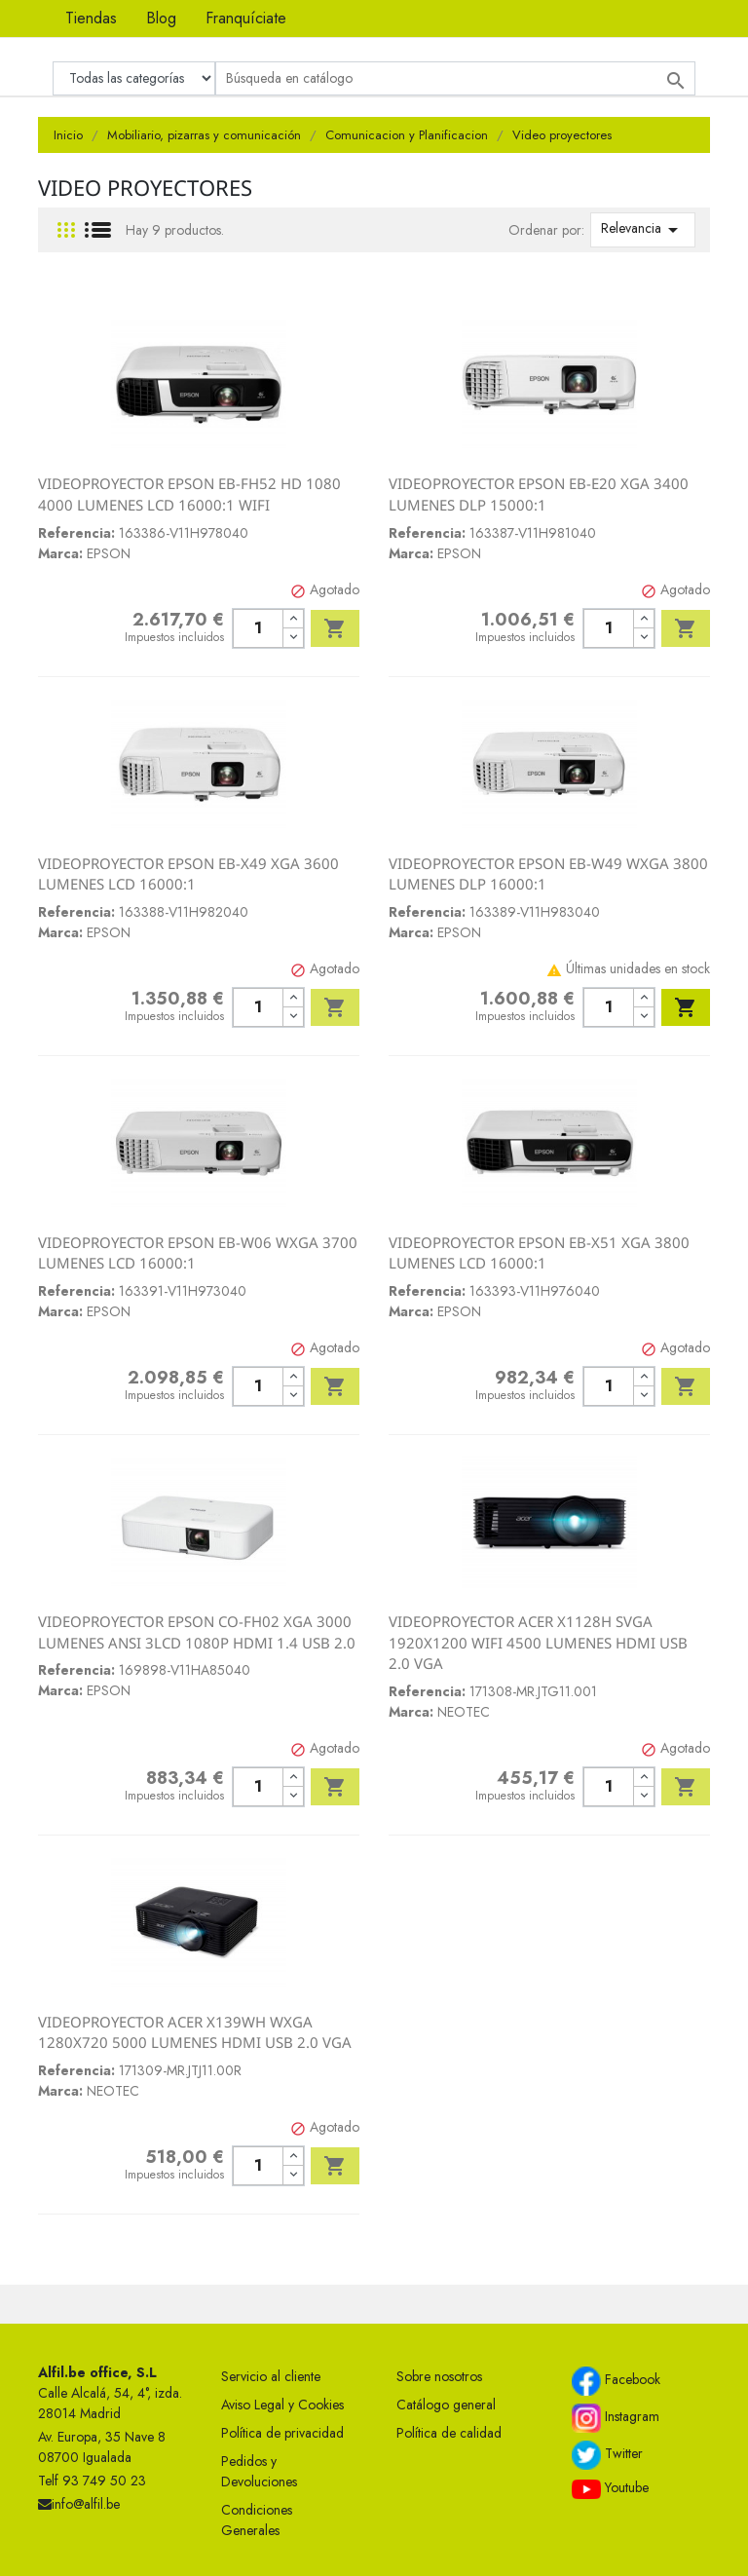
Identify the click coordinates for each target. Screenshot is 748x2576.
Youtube (610, 2488)
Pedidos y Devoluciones (259, 2471)
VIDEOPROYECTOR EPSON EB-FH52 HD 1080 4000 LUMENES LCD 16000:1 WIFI (189, 494)
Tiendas (91, 18)
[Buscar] (455, 78)
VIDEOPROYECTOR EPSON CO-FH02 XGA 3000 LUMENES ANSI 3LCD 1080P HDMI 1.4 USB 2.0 (196, 1631)
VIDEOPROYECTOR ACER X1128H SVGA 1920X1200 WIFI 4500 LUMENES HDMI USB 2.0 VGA (538, 1642)
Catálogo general (446, 2404)
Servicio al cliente (270, 2376)
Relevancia (643, 230)
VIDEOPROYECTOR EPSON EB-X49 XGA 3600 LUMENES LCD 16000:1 (188, 873)
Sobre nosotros (439, 2376)
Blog (161, 18)
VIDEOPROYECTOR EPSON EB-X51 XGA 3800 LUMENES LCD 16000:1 (539, 1252)
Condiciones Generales (256, 2520)
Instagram (615, 2418)
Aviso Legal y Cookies (282, 2404)
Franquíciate (246, 18)
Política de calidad (449, 2433)
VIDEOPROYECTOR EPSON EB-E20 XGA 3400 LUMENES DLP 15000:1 (539, 494)
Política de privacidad (282, 2433)
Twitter (607, 2455)
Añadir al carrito (335, 628)
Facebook (616, 2381)
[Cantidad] (257, 628)
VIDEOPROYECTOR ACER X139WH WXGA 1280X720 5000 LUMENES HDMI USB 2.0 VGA (195, 2032)
